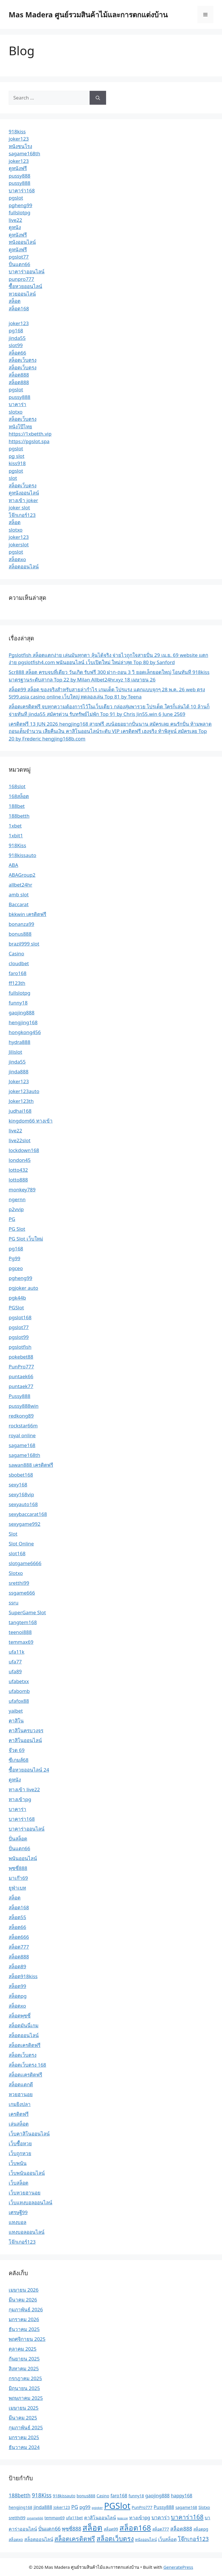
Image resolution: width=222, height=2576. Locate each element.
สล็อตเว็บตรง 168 (27, 2064)
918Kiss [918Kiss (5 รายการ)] (41, 2495)
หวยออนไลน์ (22, 293)
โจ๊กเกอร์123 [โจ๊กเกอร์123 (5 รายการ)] (193, 2539)
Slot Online (21, 1543)
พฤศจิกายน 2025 (27, 2339)
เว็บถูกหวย (20, 2153)
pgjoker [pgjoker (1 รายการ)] (97, 2508)
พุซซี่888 (18, 1868)
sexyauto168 (23, 1504)
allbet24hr (20, 884)
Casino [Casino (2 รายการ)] (103, 2495)
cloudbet (19, 963)
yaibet (16, 1710)
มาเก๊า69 (18, 1878)
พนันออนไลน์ (23, 1858)
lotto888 (18, 1179)
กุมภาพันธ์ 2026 (26, 2309)
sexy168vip (21, 1494)
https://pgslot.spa (29, 441)
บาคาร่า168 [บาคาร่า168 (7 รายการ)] (187, 2517)
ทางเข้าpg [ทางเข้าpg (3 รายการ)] (139, 2517)
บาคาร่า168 (22, 190)
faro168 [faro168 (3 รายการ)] (118, 2495)
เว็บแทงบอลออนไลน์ (30, 2202)
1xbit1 (16, 835)
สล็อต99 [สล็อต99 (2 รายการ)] (111, 2529)
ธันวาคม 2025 (24, 2329)
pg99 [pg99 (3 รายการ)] (84, 2507)
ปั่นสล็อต (18, 1838)
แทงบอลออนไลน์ (27, 2232)
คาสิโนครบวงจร (26, 1730)
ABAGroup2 (22, 874)
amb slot (19, 894)
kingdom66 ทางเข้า (31, 1120)
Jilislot (15, 1052)
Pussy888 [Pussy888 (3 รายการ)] (164, 2507)
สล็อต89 (17, 1966)
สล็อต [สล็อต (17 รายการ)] (92, 2527)
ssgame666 (22, 1592)
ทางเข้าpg (20, 1799)
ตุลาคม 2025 (22, 2348)
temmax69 (21, 1642)
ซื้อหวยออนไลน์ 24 (29, 1769)
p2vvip (16, 1209)
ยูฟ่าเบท (17, 1887)
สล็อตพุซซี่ (20, 2015)
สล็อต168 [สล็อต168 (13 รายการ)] (135, 2527)
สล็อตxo (17, 559)
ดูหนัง (15, 227)
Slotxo (16, 1573)
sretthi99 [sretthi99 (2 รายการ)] (17, 2517)
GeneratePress (178, 2567)
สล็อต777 (19, 1946)
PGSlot (16, 1307)
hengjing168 (23, 1022)
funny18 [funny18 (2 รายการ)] (136, 2495)
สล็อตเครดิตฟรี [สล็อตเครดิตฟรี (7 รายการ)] (74, 2538)
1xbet (15, 825)
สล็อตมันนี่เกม (23, 2025)
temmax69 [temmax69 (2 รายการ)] (55, 2517)
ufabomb (19, 1691)
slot (13, 478)
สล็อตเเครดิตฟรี (25, 2074)
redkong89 (21, 1415)
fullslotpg (19, 212)
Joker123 (19, 1081)
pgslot (16, 197)
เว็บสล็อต (18, 2182)
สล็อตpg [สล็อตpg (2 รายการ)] (200, 2529)
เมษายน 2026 (23, 2289)
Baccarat (19, 904)
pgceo (16, 1268)
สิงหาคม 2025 (24, 2368)
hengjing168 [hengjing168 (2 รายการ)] (20, 2507)
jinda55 (17, 338)
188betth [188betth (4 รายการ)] (20, 2495)
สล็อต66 (17, 352)
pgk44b (17, 1297)
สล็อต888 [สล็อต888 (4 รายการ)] (181, 2528)
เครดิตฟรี (19, 2114)
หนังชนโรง (20, 146)
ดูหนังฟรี (18, 168)
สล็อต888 (19, 374)
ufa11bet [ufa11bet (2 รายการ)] (74, 2517)
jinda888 (18, 1071)
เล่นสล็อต (19, 2123)
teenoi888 (20, 1632)
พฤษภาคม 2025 (26, 2398)
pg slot (16, 456)
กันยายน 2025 (24, 2358)
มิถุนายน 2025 (24, 2388)
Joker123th (21, 1101)
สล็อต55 (17, 1917)
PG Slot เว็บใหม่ (26, 1238)
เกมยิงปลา (20, 2104)
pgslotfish (20, 1347)
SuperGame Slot (27, 1612)
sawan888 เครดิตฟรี (31, 1465)
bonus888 (20, 933)
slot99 (16, 345)
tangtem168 (23, 1622)
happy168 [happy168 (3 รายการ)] (181, 2495)
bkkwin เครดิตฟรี (27, 914)
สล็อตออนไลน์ (24, 566)
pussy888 (19, 175)
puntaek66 (21, 1376)
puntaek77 (21, 1386)
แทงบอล (17, 2222)
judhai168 (20, 1111)
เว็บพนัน (18, 2163)
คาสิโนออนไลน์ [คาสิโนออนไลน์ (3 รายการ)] (100, 2517)
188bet (17, 806)
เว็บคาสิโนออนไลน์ (29, 2133)
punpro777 (21, 279)
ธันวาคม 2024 (24, 2447)
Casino (16, 953)
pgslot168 (20, 1317)
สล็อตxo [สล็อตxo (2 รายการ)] (16, 2539)
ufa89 (15, 1671)
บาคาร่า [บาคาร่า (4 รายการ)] (160, 2517)
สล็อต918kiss (23, 1976)
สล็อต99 (17, 1986)
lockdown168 (24, 1150)
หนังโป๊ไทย (20, 426)
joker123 (19, 138)
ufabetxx (19, 1681)
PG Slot (17, 1229)
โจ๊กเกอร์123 (22, 515)
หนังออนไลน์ (22, 242)
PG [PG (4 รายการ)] (74, 2506)
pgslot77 (19, 256)
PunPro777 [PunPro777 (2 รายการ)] (142, 2507)
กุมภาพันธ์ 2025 (26, 2427)
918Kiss (17, 845)
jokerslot (19, 544)
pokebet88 (21, 1356)
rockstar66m (23, 1425)
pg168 (16, 330)
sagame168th (24, 153)
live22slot (19, 1140)
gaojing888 (21, 1012)
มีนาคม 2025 (23, 2417)
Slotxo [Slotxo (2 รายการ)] (204, 2507)
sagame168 (22, 1445)
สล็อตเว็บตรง (22, 360)
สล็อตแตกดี (21, 2084)
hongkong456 (25, 1032)
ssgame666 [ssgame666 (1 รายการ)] (35, 2518)
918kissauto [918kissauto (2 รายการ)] (64, 2495)
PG (12, 1219)
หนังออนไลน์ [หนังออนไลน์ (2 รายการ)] (146, 2539)
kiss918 (17, 463)
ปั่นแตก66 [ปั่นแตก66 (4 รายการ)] (49, 2528)
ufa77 (15, 1661)
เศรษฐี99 (18, 2212)
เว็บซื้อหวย (20, 2143)
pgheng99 (20, 205)
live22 (15, 220)
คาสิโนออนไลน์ (25, 1740)
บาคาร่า (17, 404)
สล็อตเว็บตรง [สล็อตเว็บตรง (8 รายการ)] (115, 2538)
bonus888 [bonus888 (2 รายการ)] (86, 2495)
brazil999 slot (24, 943)
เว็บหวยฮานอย (24, 2192)
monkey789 (22, 1189)
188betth (19, 815)
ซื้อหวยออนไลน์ (25, 286)
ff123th (17, 983)
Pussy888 (19, 1396)
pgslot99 (19, 1337)
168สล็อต (19, 796)
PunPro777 (21, 1366)
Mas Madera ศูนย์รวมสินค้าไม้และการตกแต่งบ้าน (88, 14)
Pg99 (14, 1258)
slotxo (16, 411)
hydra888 (19, 1042)
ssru (13, 1602)
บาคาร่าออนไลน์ (27, 271)
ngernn (17, 1199)
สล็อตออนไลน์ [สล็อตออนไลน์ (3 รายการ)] (38, 2539)
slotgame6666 (25, 1563)
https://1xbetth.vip (30, 433)
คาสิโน (16, 1720)
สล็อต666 (19, 1937)
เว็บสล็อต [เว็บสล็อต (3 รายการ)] (167, 2539)
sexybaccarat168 (28, 1514)
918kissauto (22, 855)
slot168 (17, 1553)
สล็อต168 (19, 308)
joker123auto (24, 1091)
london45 (20, 1160)
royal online (22, 1435)
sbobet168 (21, 1474)
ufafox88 (19, 1701)
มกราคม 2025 (24, 2437)
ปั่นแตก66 (19, 264)
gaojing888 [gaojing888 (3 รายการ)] (157, 2495)
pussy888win (23, 1406)
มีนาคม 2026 (23, 2299)
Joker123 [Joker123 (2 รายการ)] (61, 2507)
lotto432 (18, 1170)
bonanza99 (21, 924)
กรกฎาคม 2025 (25, 2378)
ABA (13, 865)
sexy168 (18, 1484)
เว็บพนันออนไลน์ (27, 2173)
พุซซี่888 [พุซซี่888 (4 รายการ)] (71, 2528)
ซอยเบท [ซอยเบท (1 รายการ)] (122, 2518)
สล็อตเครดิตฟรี (24, 2045)
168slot (17, 786)
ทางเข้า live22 (24, 1789)
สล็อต (15, 301)
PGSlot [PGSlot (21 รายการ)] (117, 2505)
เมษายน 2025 (23, 2407)
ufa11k (16, 1651)
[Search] (98, 98)
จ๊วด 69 (17, 1750)
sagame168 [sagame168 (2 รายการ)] (186, 2507)
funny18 (18, 1002)
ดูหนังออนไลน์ (24, 492)
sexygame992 (24, 1524)
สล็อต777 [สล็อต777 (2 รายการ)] (160, 2529)
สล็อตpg (18, 1996)
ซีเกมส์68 (18, 1760)
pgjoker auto (23, 1288)
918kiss (17, 131)
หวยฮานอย (21, 2094)
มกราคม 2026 (24, 2319)
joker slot (19, 507)
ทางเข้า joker (23, 500)
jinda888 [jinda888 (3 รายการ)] (43, 2507)
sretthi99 (19, 1583)
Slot (13, 1533)
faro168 (18, 973)
